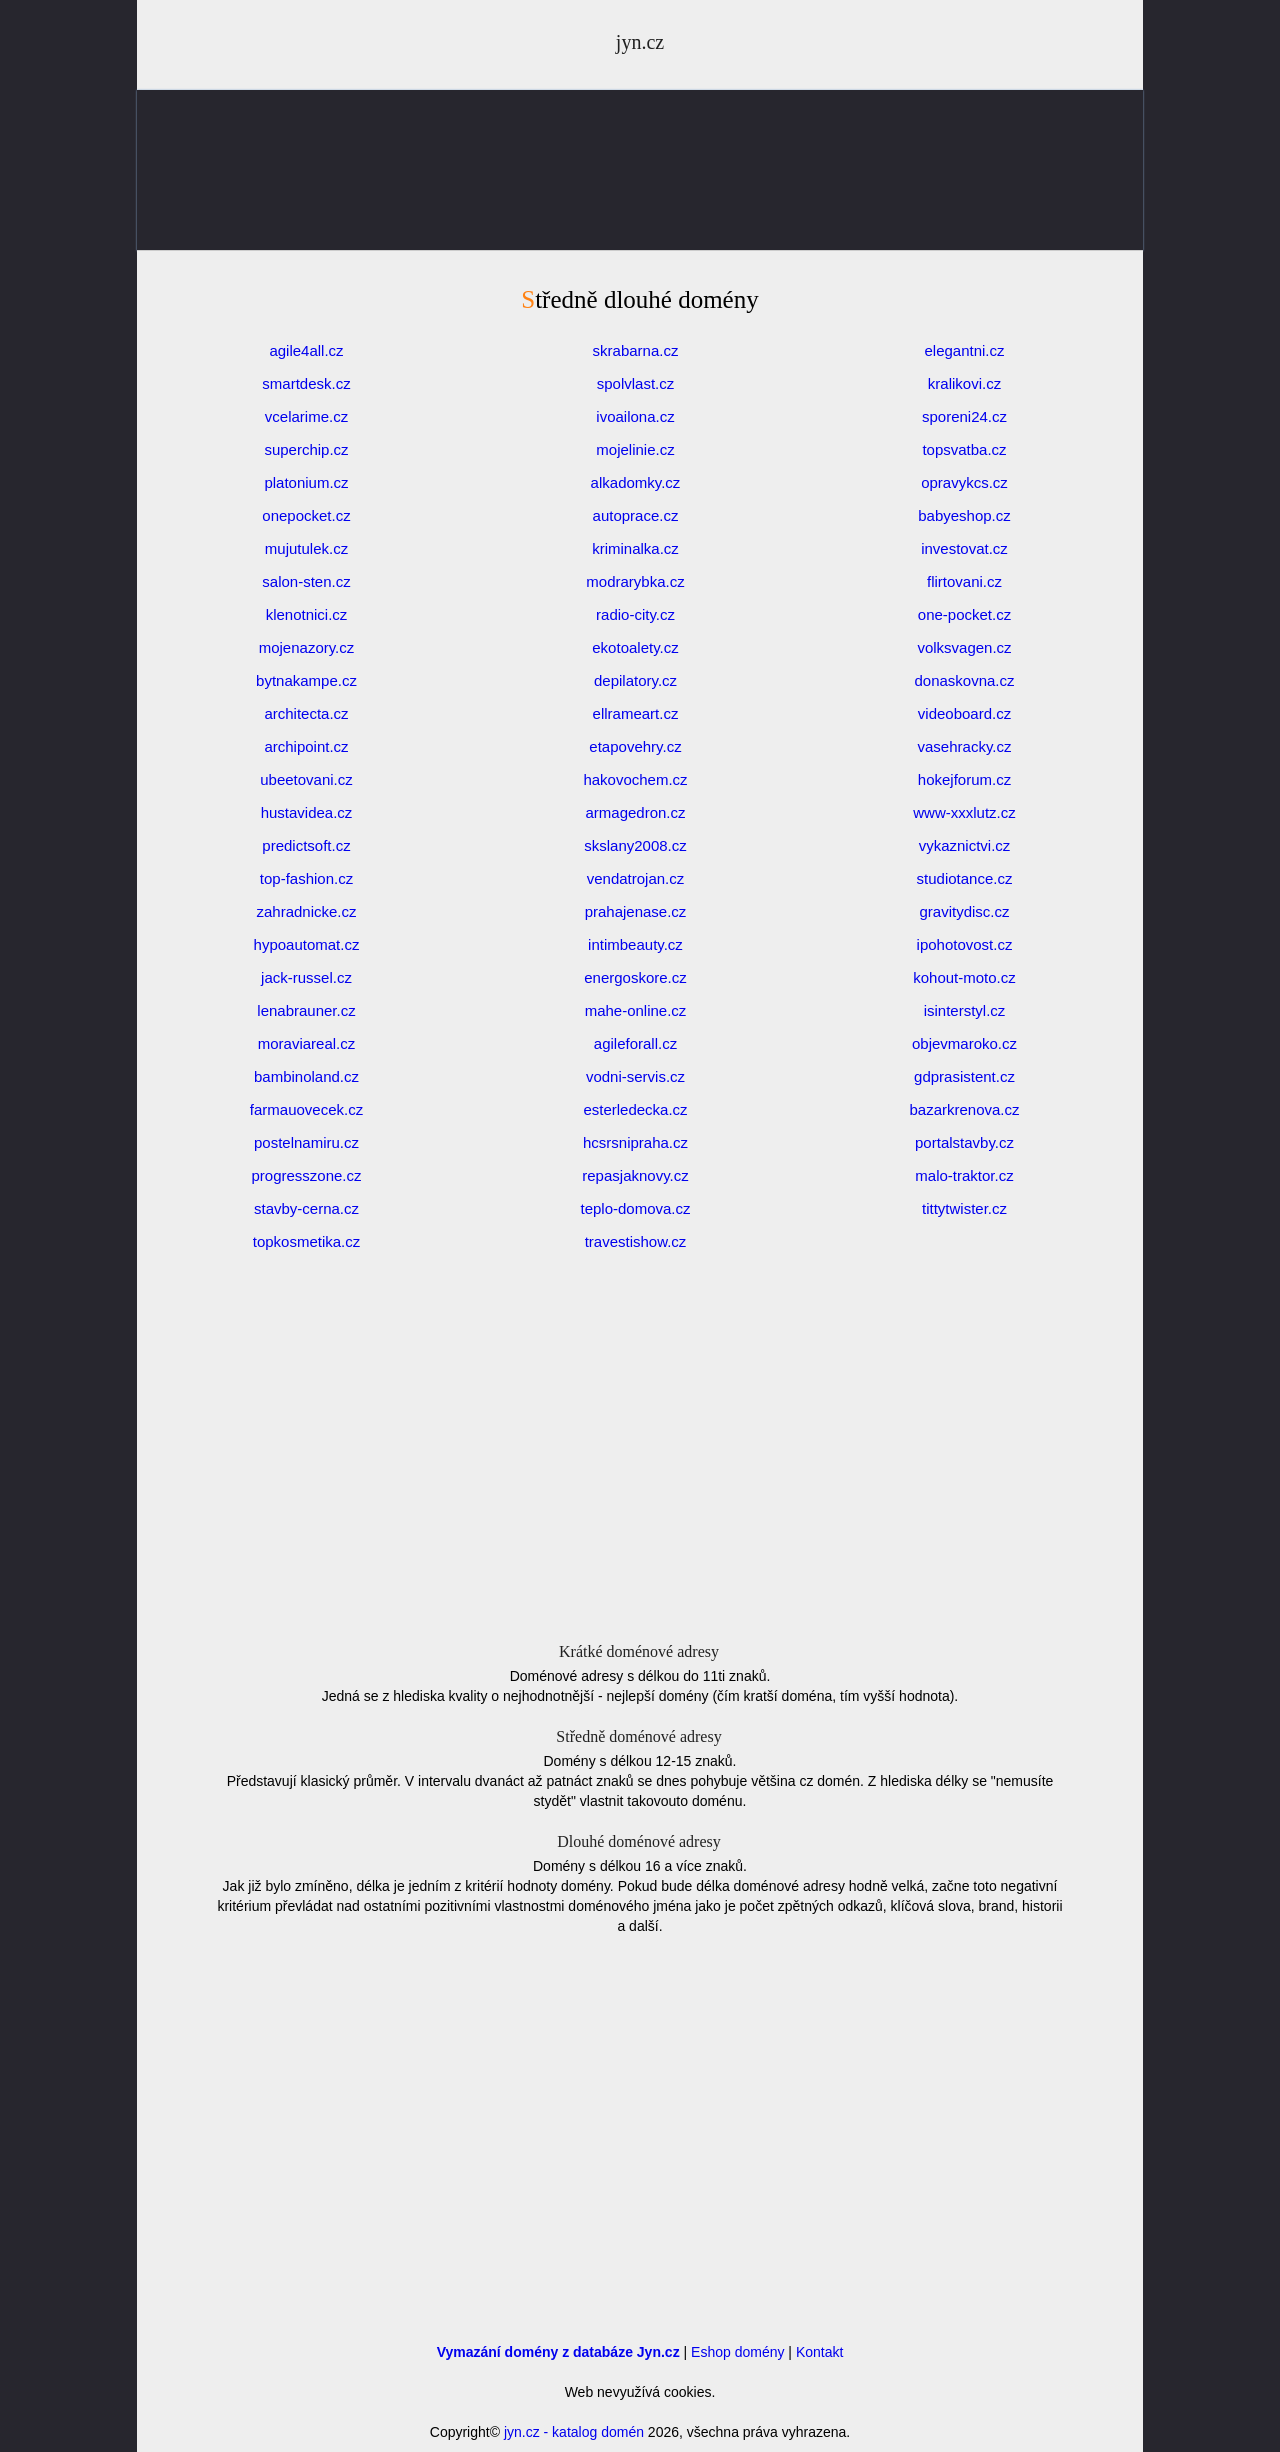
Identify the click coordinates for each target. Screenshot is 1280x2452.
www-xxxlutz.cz (964, 812)
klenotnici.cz (307, 614)
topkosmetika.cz (307, 1241)
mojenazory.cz (307, 647)
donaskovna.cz (964, 680)
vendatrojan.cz (636, 878)
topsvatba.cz (964, 449)
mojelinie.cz (635, 449)
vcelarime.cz (306, 416)
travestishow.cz (636, 1241)
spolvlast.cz (636, 383)
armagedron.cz (635, 812)
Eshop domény (737, 2352)
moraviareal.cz (307, 1043)
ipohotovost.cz (965, 944)
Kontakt (819, 2352)
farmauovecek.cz (306, 1109)
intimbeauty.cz (635, 944)
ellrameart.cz (636, 713)
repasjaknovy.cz (635, 1175)
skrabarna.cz (636, 350)
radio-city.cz (635, 614)
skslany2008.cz (635, 845)
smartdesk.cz (306, 383)
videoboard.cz (964, 713)
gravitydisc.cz (964, 911)
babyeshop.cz (964, 515)
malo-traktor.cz (964, 1175)
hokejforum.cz (964, 779)
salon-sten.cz (306, 581)
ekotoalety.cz (635, 647)
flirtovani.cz (964, 581)
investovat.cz (964, 548)
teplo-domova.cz (635, 1208)
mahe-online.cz (636, 1010)
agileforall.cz (635, 1043)
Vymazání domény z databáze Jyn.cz (558, 2352)
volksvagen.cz (964, 647)
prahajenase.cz (636, 911)
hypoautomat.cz (307, 944)
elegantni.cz (964, 350)
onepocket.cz (306, 515)
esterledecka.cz (635, 1109)
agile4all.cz (306, 350)
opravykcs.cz (964, 482)
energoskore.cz (635, 977)
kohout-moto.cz (964, 977)
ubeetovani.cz (306, 779)
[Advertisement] (640, 220)
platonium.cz (306, 482)
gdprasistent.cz (964, 1076)
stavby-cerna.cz (306, 1208)
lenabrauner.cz (306, 1010)
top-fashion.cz (306, 878)
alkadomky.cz (636, 482)
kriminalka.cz (635, 548)
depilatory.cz (635, 680)
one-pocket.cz (964, 614)
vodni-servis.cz (635, 1076)
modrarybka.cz (635, 581)
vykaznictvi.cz (965, 845)
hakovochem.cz (635, 779)
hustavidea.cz (307, 812)
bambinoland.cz (306, 1076)
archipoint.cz (306, 746)
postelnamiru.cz (306, 1142)
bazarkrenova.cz (964, 1109)
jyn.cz (640, 42)
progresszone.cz (306, 1175)
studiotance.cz (965, 878)
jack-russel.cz (306, 977)
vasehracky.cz (965, 746)
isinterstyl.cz (965, 1010)
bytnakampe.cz (306, 680)
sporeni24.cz (964, 416)
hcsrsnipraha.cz (635, 1142)
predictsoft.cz (306, 845)
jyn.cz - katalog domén (574, 2432)
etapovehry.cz (635, 746)
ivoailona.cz (635, 416)
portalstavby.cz (964, 1142)
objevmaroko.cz (964, 1043)
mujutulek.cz (306, 548)
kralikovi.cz (964, 383)
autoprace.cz (636, 515)
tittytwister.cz (964, 1208)
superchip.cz (306, 449)
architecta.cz (306, 713)
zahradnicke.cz (306, 911)
